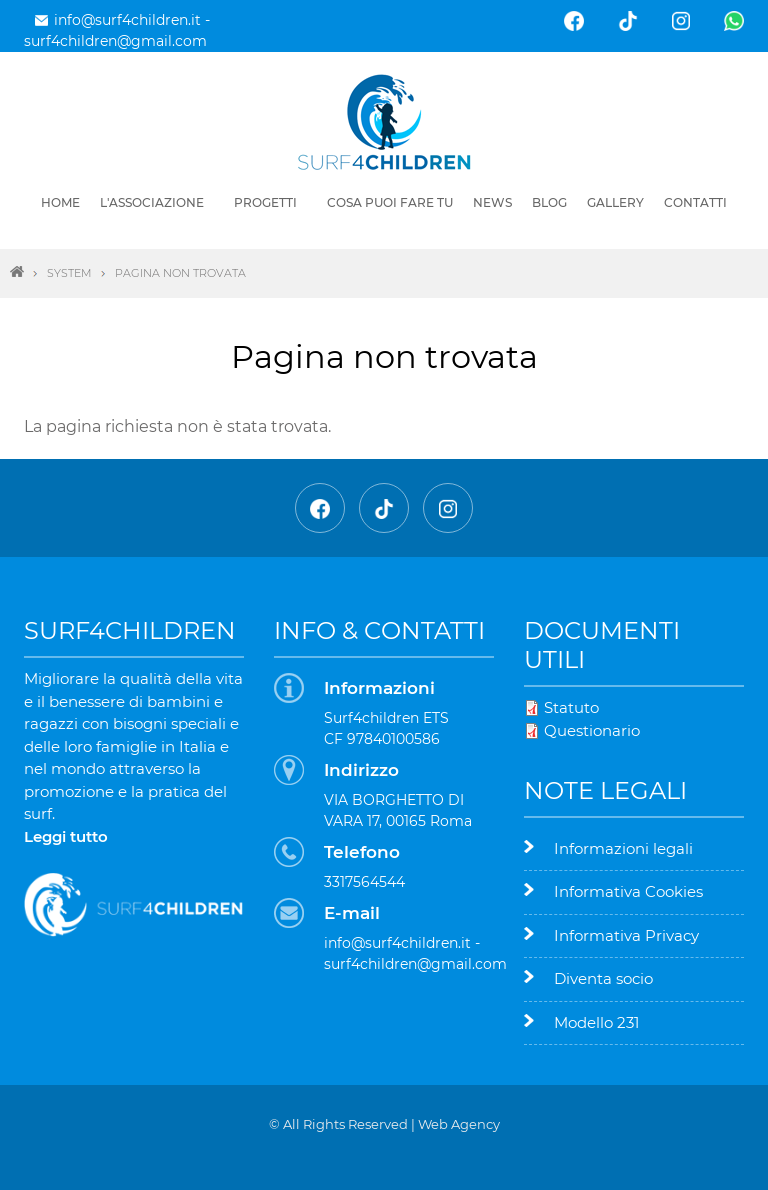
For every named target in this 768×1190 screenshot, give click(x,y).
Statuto (571, 707)
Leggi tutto (66, 836)
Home (60, 202)
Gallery (615, 202)
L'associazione (152, 202)
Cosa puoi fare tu (390, 202)
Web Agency (459, 1124)
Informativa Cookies (628, 891)
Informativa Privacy (626, 935)
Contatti (695, 202)
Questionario (592, 730)
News (492, 202)
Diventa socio (603, 978)
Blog (549, 202)
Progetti (265, 202)
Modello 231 (596, 1022)
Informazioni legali (623, 848)
